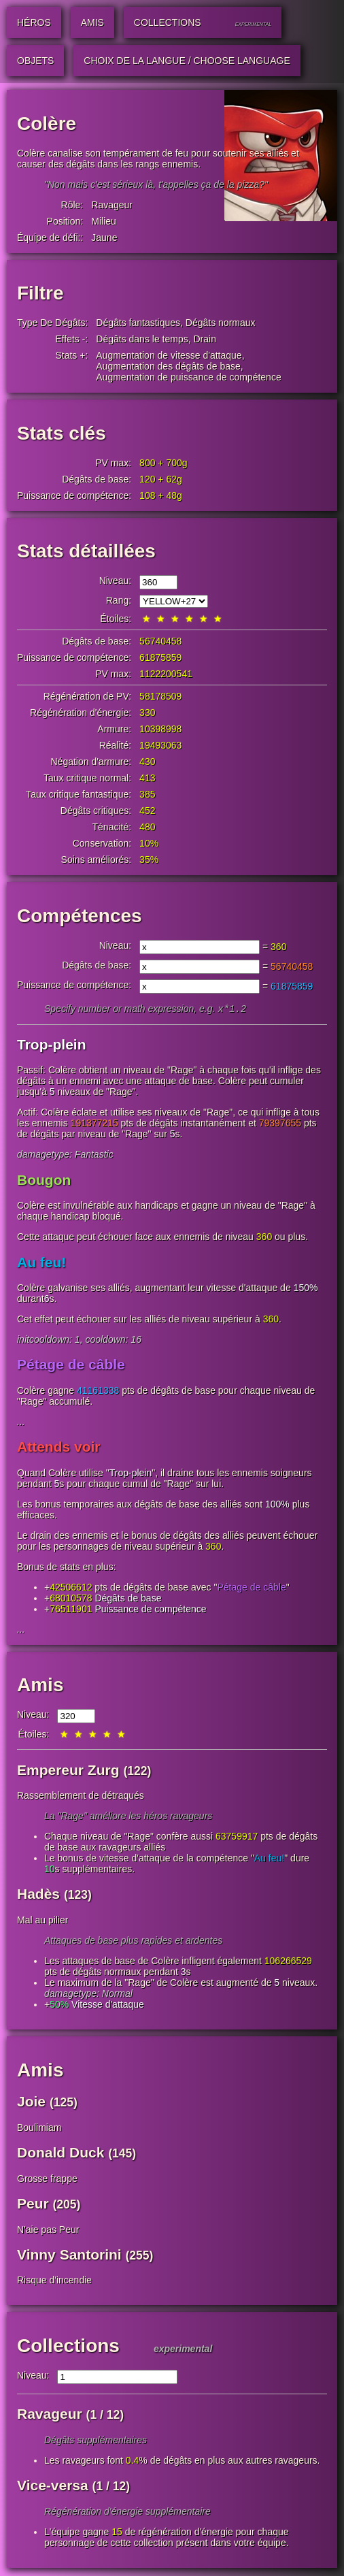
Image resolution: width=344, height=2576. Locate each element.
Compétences (79, 915)
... (21, 1423)
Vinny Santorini (69, 2256)
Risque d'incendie (54, 2281)
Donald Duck (60, 2154)
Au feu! (41, 1263)
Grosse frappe (47, 2179)
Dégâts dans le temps (142, 338)
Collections (68, 2347)
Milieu (103, 221)
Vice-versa (52, 2486)
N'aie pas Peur (48, 2231)
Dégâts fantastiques (138, 322)
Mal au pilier (42, 1921)
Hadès (38, 1895)
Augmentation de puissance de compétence (188, 377)
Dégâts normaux (221, 322)
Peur (33, 2205)
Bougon (44, 1181)
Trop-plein (51, 1046)
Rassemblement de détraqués (80, 1796)
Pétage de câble (71, 1365)
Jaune (104, 237)
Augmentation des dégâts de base (168, 366)
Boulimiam (39, 2128)
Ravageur (112, 204)
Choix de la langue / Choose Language (187, 60)
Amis (40, 1686)
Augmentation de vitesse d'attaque (168, 355)
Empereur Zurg (68, 1771)
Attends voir (59, 1448)
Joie (31, 2102)
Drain (204, 338)
